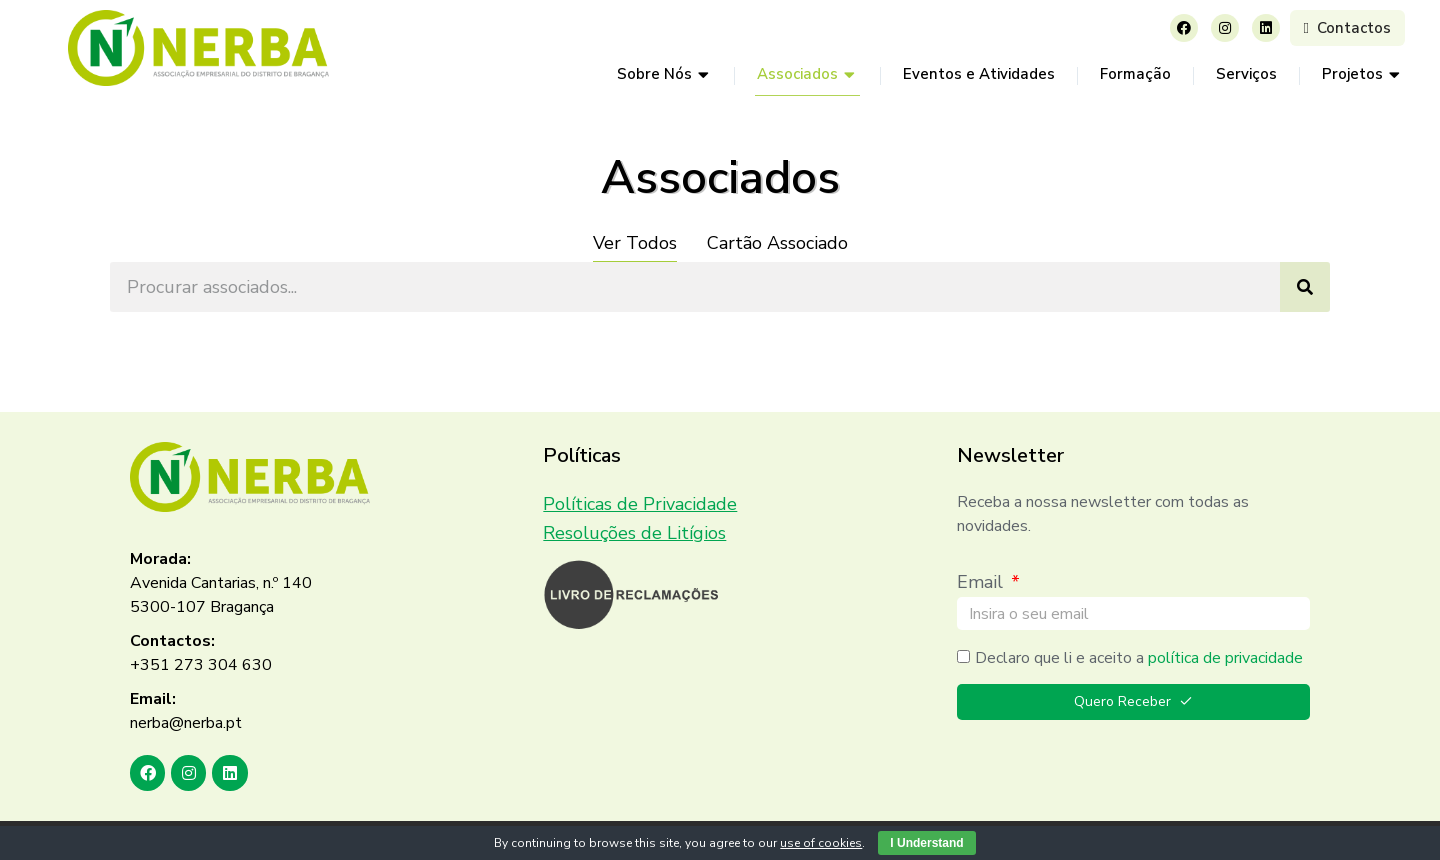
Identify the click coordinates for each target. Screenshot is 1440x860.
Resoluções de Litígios (634, 533)
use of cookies (821, 843)
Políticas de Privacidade (640, 504)
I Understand (926, 843)
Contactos (1347, 28)
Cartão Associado (777, 243)
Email (982, 582)
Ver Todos (635, 243)
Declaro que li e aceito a (1139, 658)
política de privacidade (1225, 658)
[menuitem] (664, 75)
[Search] (1305, 287)
